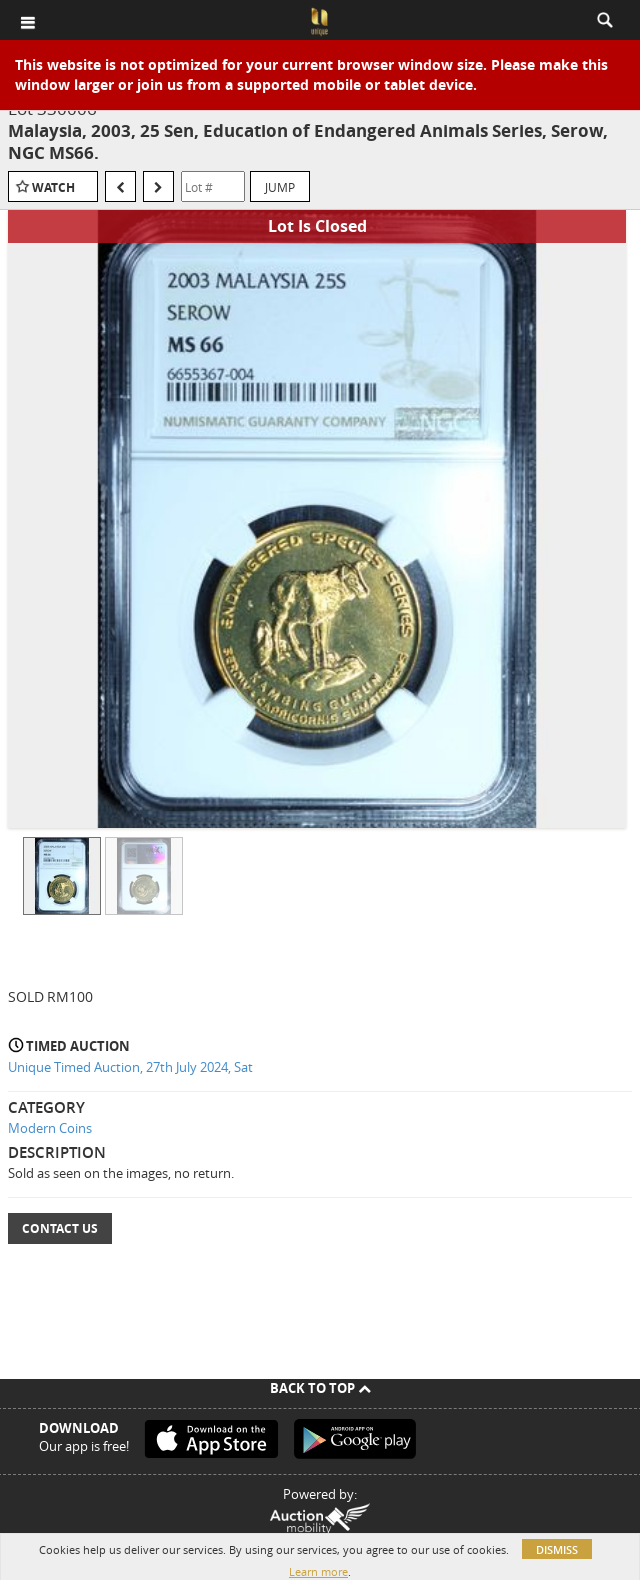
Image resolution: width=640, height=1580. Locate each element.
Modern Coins (50, 1128)
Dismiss (557, 1549)
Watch (53, 187)
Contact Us (60, 1228)
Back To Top (320, 1388)
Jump (280, 187)
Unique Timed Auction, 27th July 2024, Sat (130, 1067)
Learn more (318, 1571)
